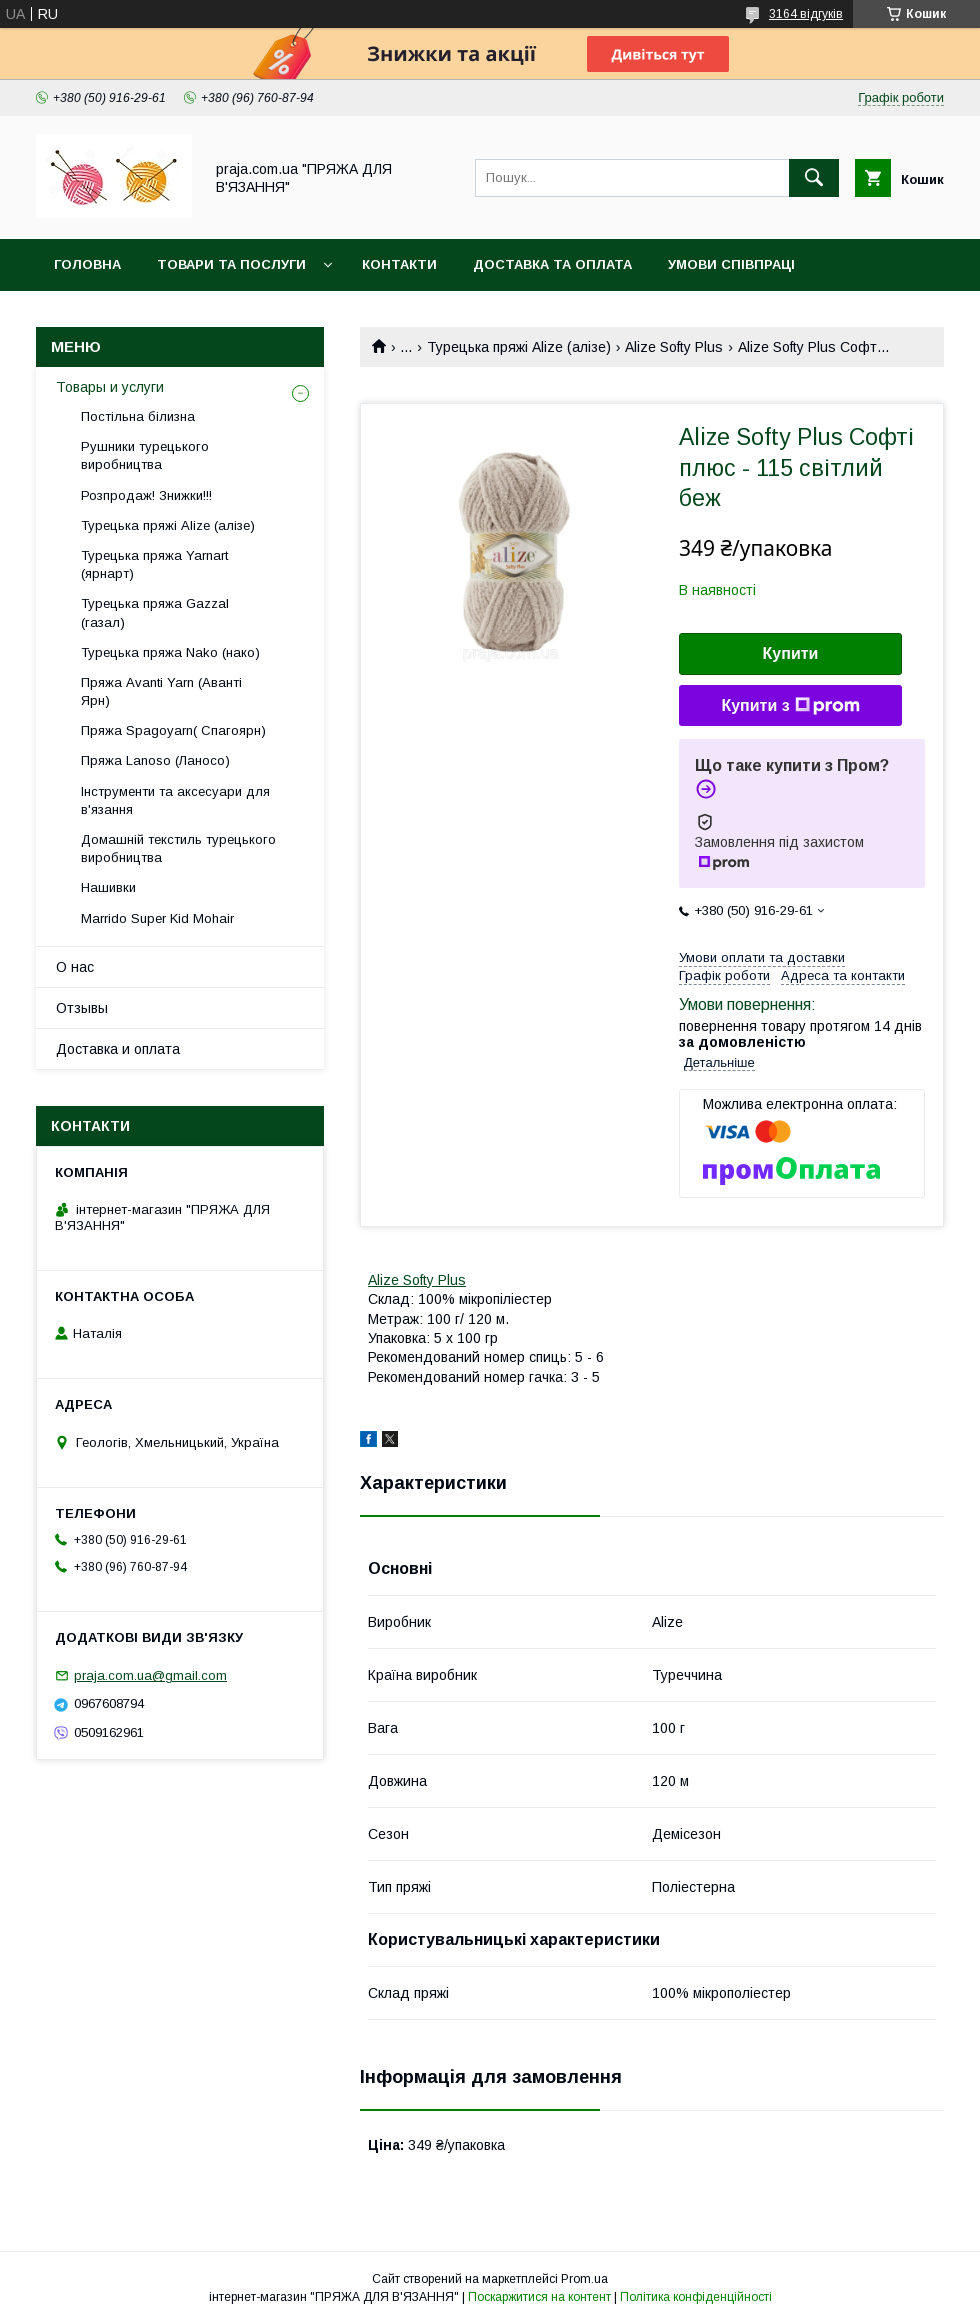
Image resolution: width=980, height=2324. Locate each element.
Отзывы (82, 1008)
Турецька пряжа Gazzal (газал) (155, 612)
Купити (791, 653)
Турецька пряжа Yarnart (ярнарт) (154, 564)
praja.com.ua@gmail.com (150, 1675)
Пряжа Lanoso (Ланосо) (155, 760)
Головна (87, 264)
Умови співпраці (731, 264)
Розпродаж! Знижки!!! (146, 495)
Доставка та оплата (552, 264)
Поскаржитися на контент (539, 2297)
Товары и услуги (110, 387)
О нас (75, 967)
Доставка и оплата (118, 1049)
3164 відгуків (806, 14)
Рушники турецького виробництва (145, 455)
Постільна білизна (138, 416)
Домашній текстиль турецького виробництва (178, 848)
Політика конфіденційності (696, 2297)
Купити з (790, 706)
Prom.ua (584, 2279)
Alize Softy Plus (674, 347)
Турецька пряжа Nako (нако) (170, 652)
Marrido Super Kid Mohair (157, 918)
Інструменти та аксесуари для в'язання (175, 800)
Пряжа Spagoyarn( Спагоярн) (173, 730)
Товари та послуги (231, 264)
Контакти (399, 264)
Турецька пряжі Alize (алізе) (519, 347)
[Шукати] (814, 178)
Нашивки (108, 887)
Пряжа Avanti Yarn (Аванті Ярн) (161, 691)
